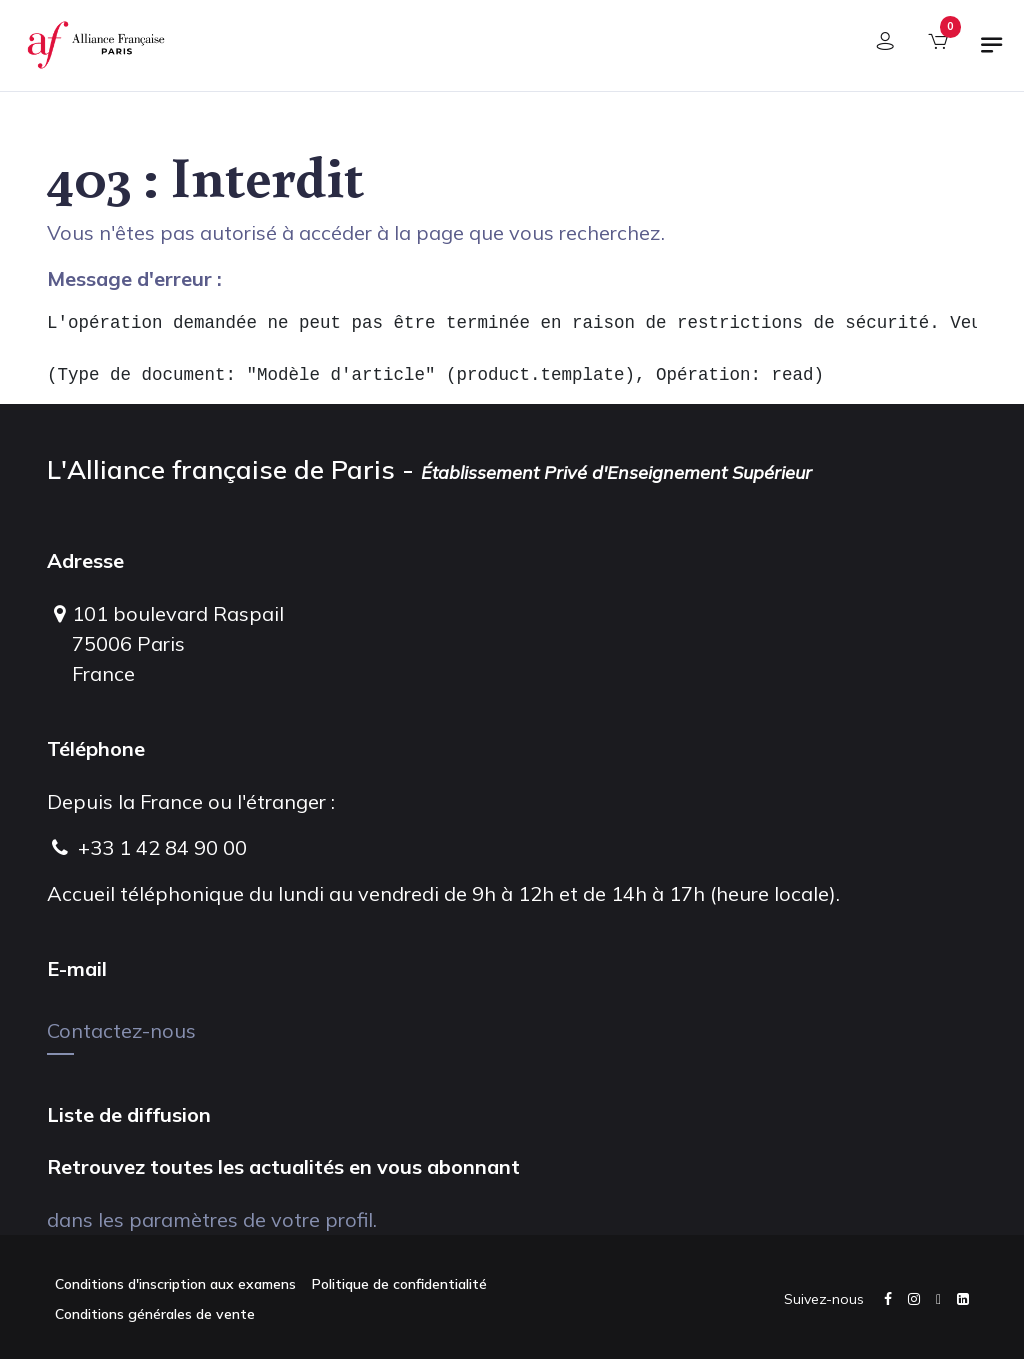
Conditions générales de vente (155, 1314)
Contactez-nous (121, 1030)
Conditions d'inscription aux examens (175, 1284)
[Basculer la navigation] (992, 53)
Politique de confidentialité (399, 1284)
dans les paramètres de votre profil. (212, 1219)
